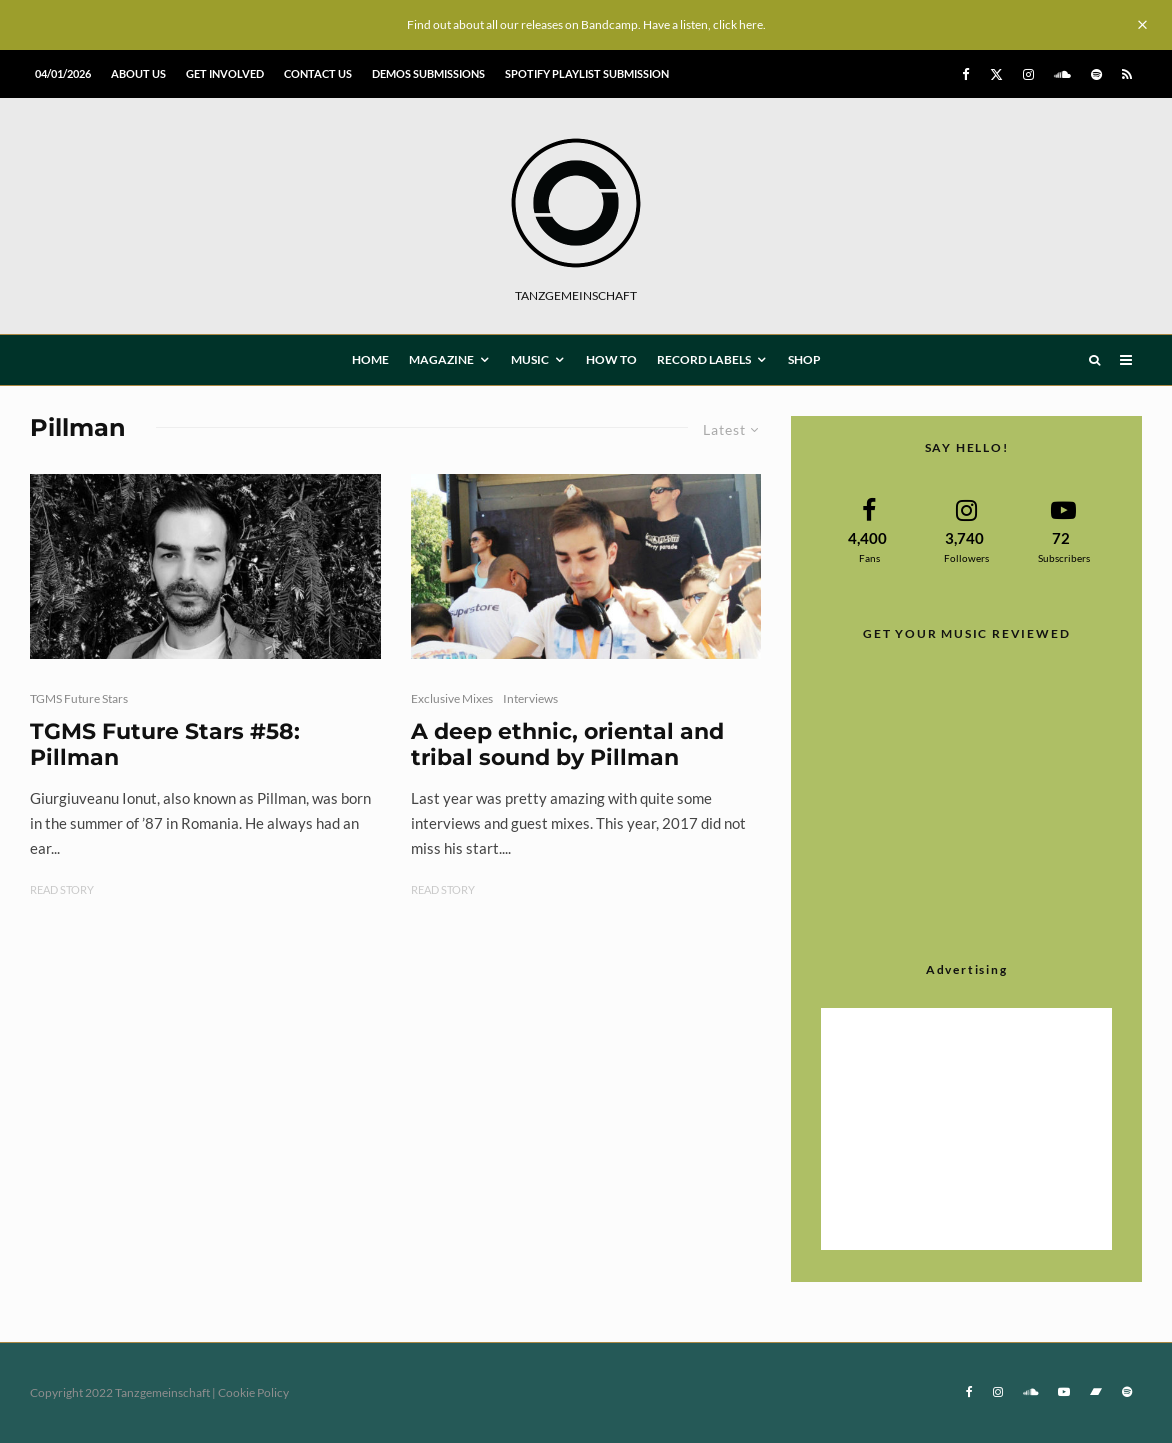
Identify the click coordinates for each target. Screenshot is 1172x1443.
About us (138, 73)
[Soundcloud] (1062, 74)
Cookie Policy (253, 1392)
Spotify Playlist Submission (587, 73)
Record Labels (704, 359)
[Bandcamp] (1096, 1392)
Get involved (225, 73)
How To (611, 359)
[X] (996, 74)
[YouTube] (1064, 1392)
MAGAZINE (441, 359)
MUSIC (530, 359)
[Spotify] (1096, 74)
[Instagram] (1028, 74)
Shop (804, 359)
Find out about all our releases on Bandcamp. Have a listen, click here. (586, 24)
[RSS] (1127, 74)
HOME (370, 359)
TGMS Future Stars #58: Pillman (165, 745)
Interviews (530, 698)
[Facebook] (966, 74)
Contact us (318, 73)
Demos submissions (428, 73)
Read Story (62, 889)
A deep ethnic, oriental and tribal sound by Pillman (567, 745)
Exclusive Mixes (452, 698)
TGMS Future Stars (79, 698)
